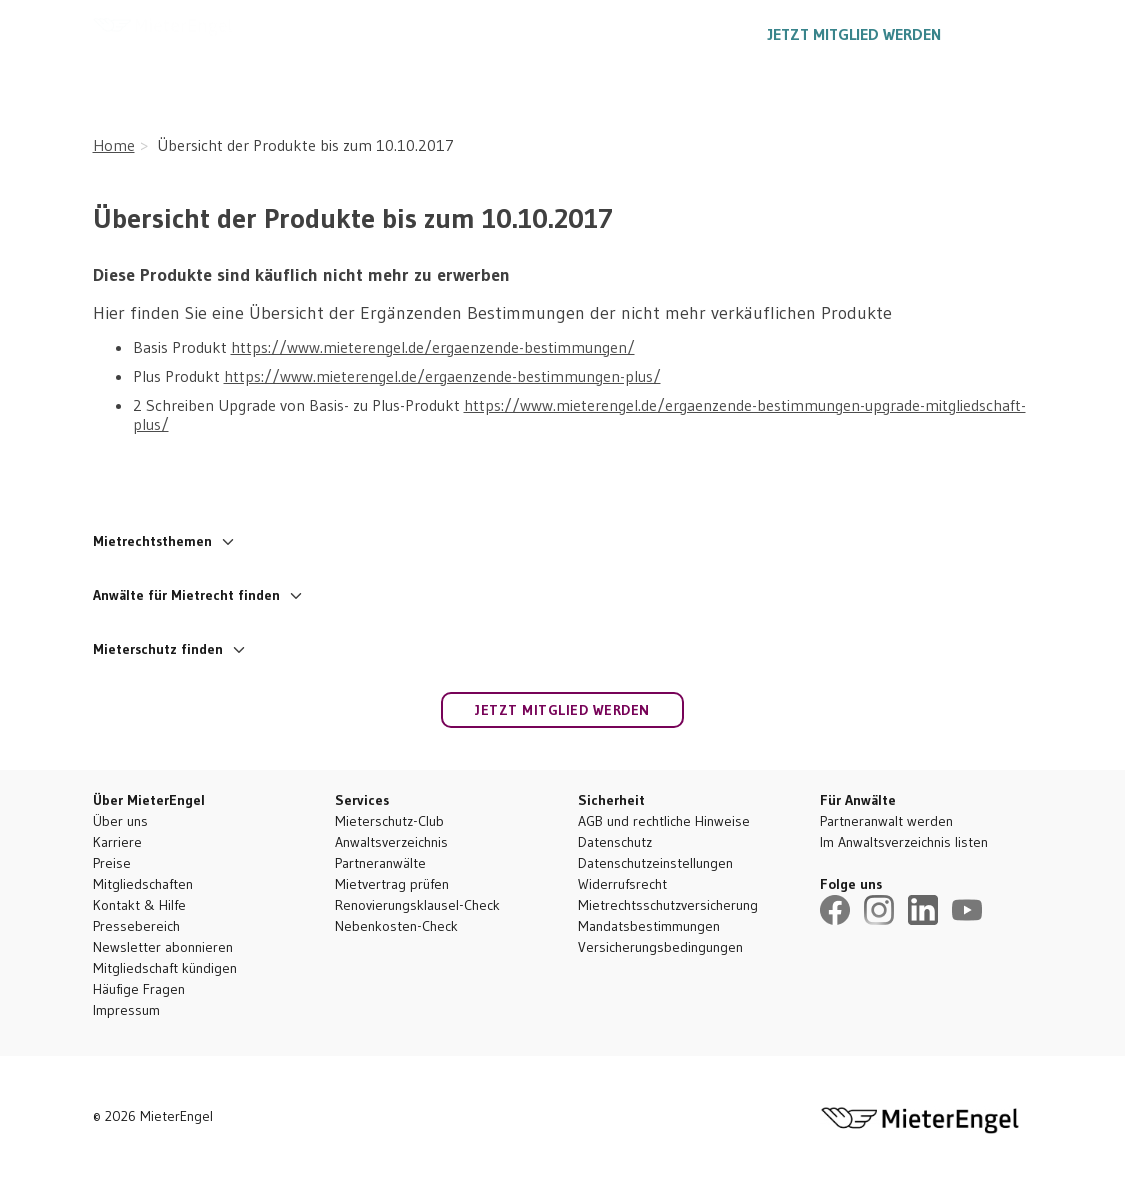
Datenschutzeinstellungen (655, 863)
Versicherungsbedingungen (660, 947)
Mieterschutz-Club (389, 821)
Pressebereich (136, 926)
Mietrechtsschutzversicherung (668, 905)
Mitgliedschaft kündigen (165, 968)
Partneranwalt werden (886, 821)
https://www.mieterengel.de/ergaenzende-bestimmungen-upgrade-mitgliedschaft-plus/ (579, 414)
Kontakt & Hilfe (139, 905)
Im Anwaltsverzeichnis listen (904, 842)
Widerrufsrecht (622, 884)
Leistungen (431, 34)
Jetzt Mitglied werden (854, 34)
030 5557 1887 (675, 34)
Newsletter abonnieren (163, 947)
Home (114, 145)
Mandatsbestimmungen (649, 926)
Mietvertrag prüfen (392, 884)
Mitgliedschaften (143, 884)
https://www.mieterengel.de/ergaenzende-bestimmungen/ (433, 347)
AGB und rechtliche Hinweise (664, 821)
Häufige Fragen (139, 989)
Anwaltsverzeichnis (391, 842)
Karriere (117, 842)
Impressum (126, 1010)
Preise (112, 863)
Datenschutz (615, 842)
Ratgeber (543, 34)
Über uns (120, 821)
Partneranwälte (380, 863)
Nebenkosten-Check (396, 926)
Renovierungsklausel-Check (417, 905)
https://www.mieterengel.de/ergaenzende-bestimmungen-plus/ (442, 376)
